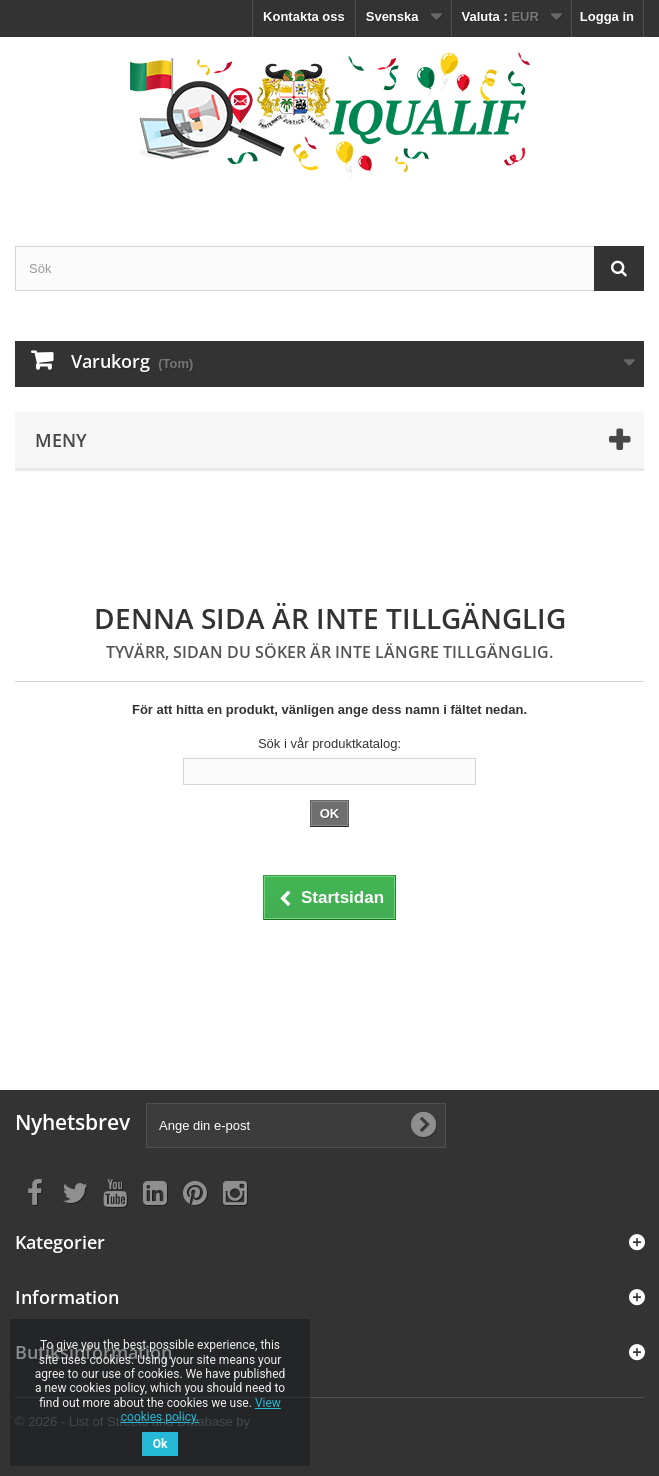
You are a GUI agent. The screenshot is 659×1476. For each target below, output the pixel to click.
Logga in (607, 16)
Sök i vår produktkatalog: (329, 743)
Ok (160, 1444)
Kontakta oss (304, 16)
